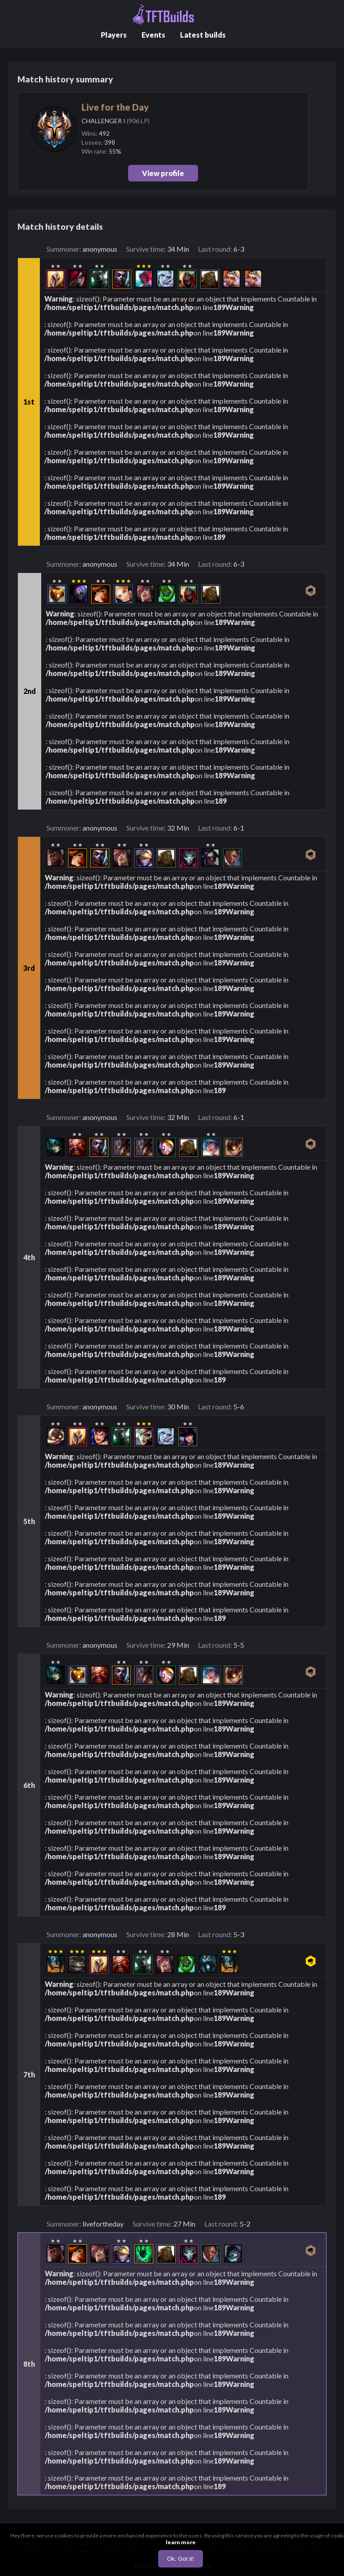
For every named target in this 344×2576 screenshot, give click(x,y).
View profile (163, 173)
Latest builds (203, 34)
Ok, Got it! (180, 2558)
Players (114, 34)
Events (153, 34)
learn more (181, 2542)
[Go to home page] (163, 15)
